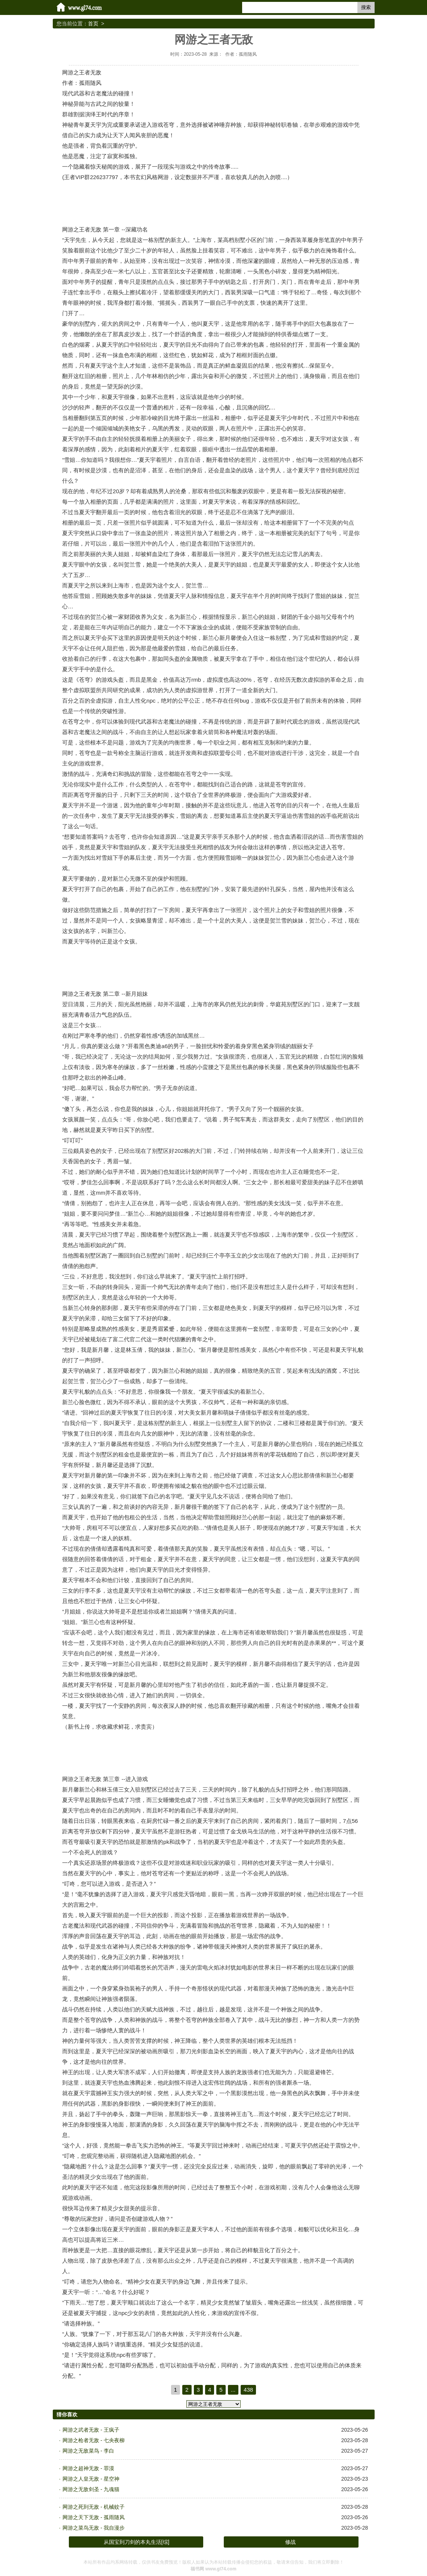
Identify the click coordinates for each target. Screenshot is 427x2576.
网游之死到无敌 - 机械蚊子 (93, 2507)
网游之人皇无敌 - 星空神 (90, 2479)
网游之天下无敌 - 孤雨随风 (93, 2517)
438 (248, 2389)
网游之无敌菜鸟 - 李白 (88, 2451)
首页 (93, 24)
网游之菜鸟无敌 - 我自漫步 (93, 2528)
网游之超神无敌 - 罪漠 (88, 2468)
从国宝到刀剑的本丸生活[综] (137, 2542)
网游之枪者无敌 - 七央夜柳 (93, 2440)
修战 (290, 2542)
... (233, 2389)
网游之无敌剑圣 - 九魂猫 (90, 2489)
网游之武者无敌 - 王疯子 (90, 2430)
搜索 (366, 7)
